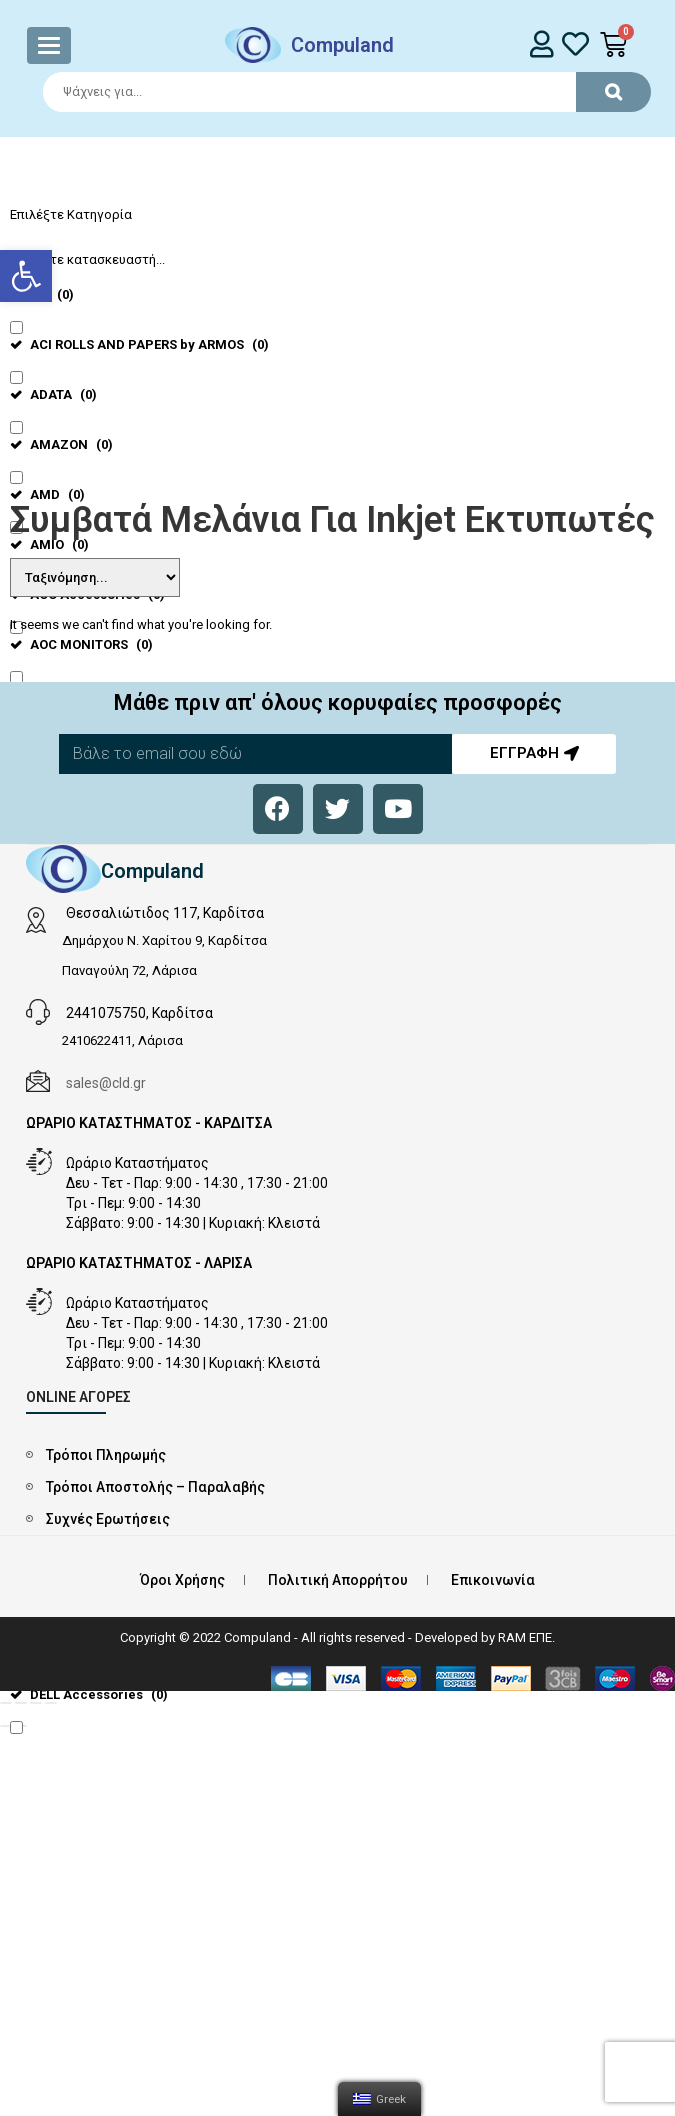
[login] (541, 43)
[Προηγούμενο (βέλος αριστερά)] (6, 1726)
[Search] (338, 92)
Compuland (342, 45)
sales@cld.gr (106, 1083)
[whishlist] (575, 43)
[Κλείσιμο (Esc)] (6, 1703)
